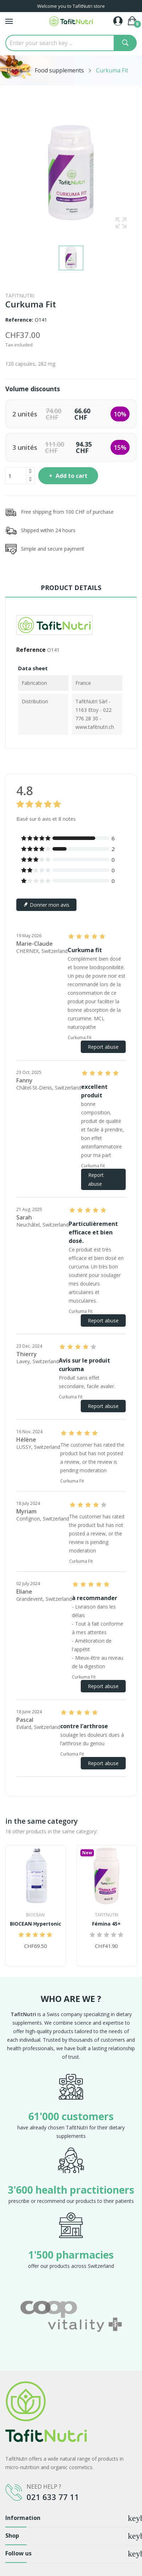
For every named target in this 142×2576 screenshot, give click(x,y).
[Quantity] (16, 475)
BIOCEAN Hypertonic (35, 1924)
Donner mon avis (46, 904)
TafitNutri (19, 295)
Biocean (35, 1915)
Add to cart (70, 476)
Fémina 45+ (106, 1924)
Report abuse (103, 1046)
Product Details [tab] (71, 587)
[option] (71, 2315)
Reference (31, 650)
